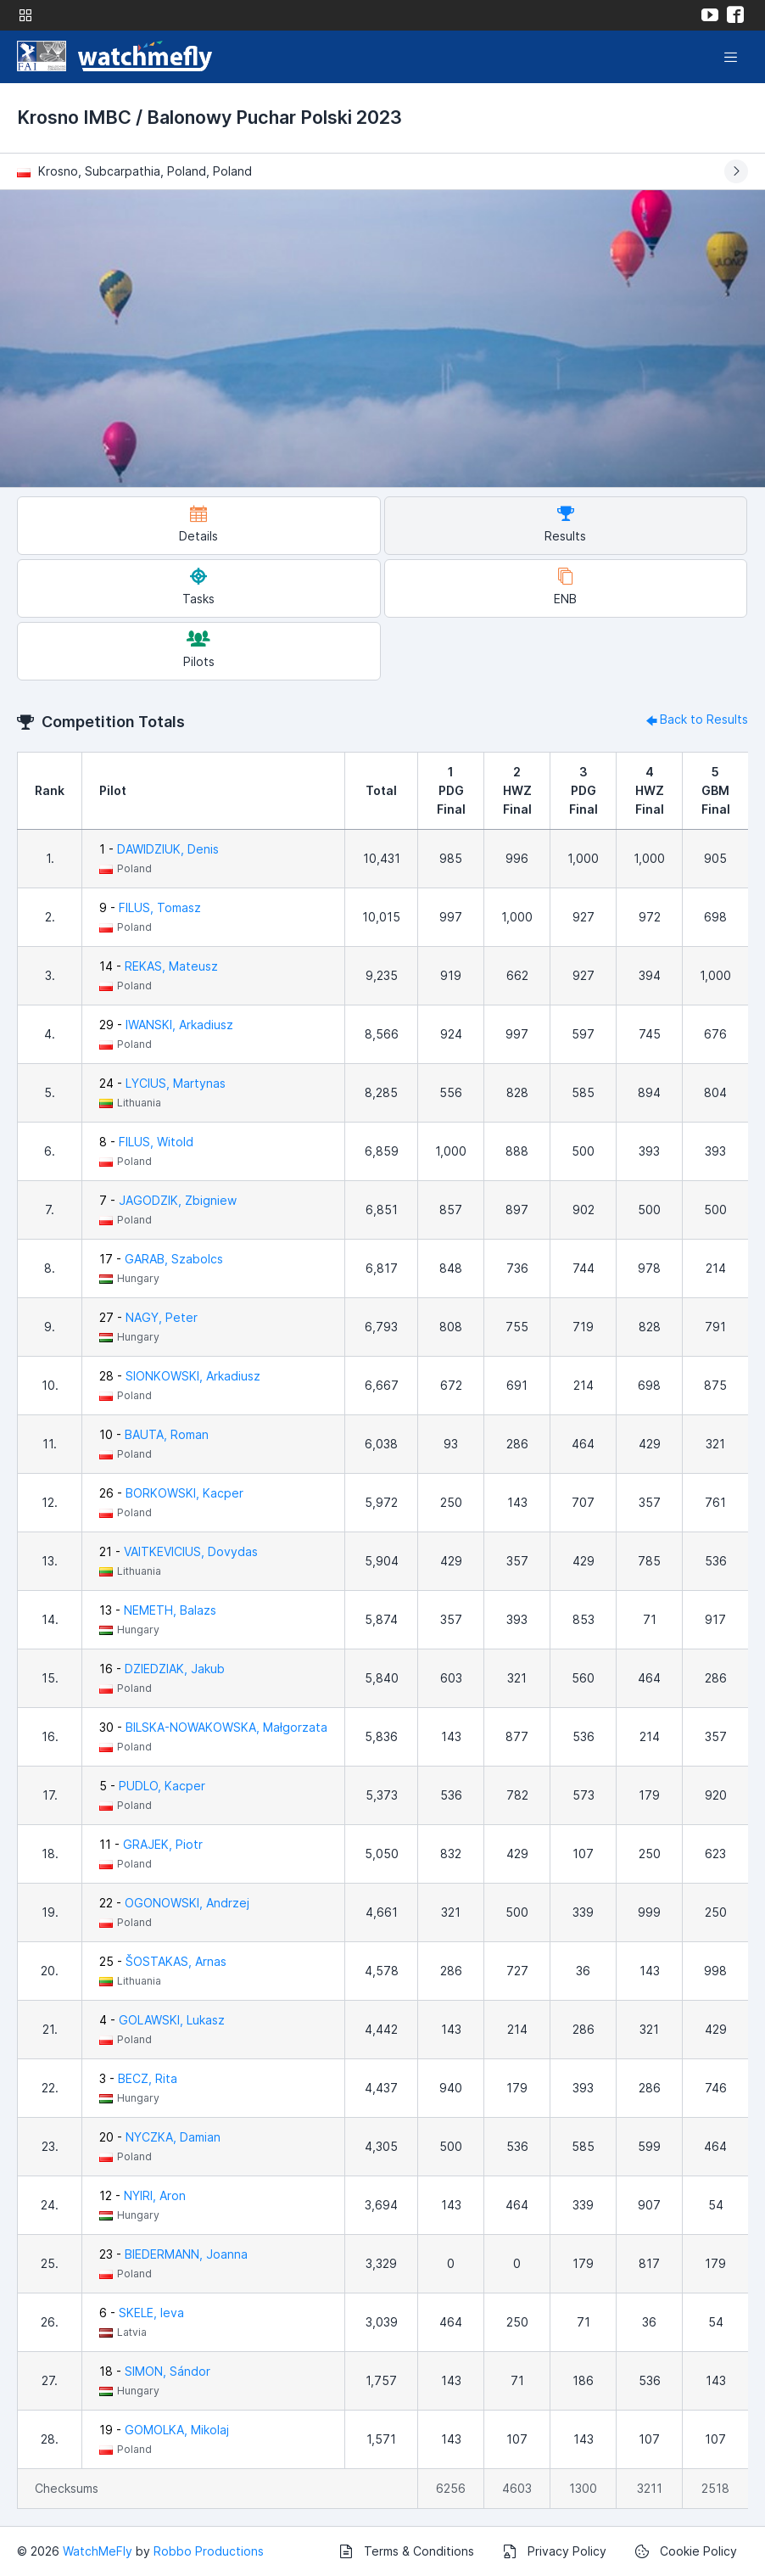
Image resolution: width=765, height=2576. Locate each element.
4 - (162, 2020)
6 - (141, 2312)
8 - (146, 1141)
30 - (213, 1727)
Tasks (198, 587)
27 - (148, 1317)
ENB (565, 587)
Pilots (199, 649)
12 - (142, 2195)
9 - (150, 907)
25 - (162, 1961)
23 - (173, 2254)
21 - (178, 1551)
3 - (138, 2078)
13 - (157, 1610)
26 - (171, 1493)
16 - (162, 1668)
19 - (164, 2429)
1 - (159, 849)
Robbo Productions (209, 2551)
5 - (152, 1785)
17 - (161, 1259)
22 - (174, 1903)
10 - (154, 1434)
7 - (168, 1200)
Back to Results (695, 719)
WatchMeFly (97, 2551)
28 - (179, 1376)
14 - (158, 966)
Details (198, 524)
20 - (160, 2137)
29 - (166, 1024)
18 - (154, 2371)
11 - (151, 1844)
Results (565, 524)
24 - (162, 1083)
